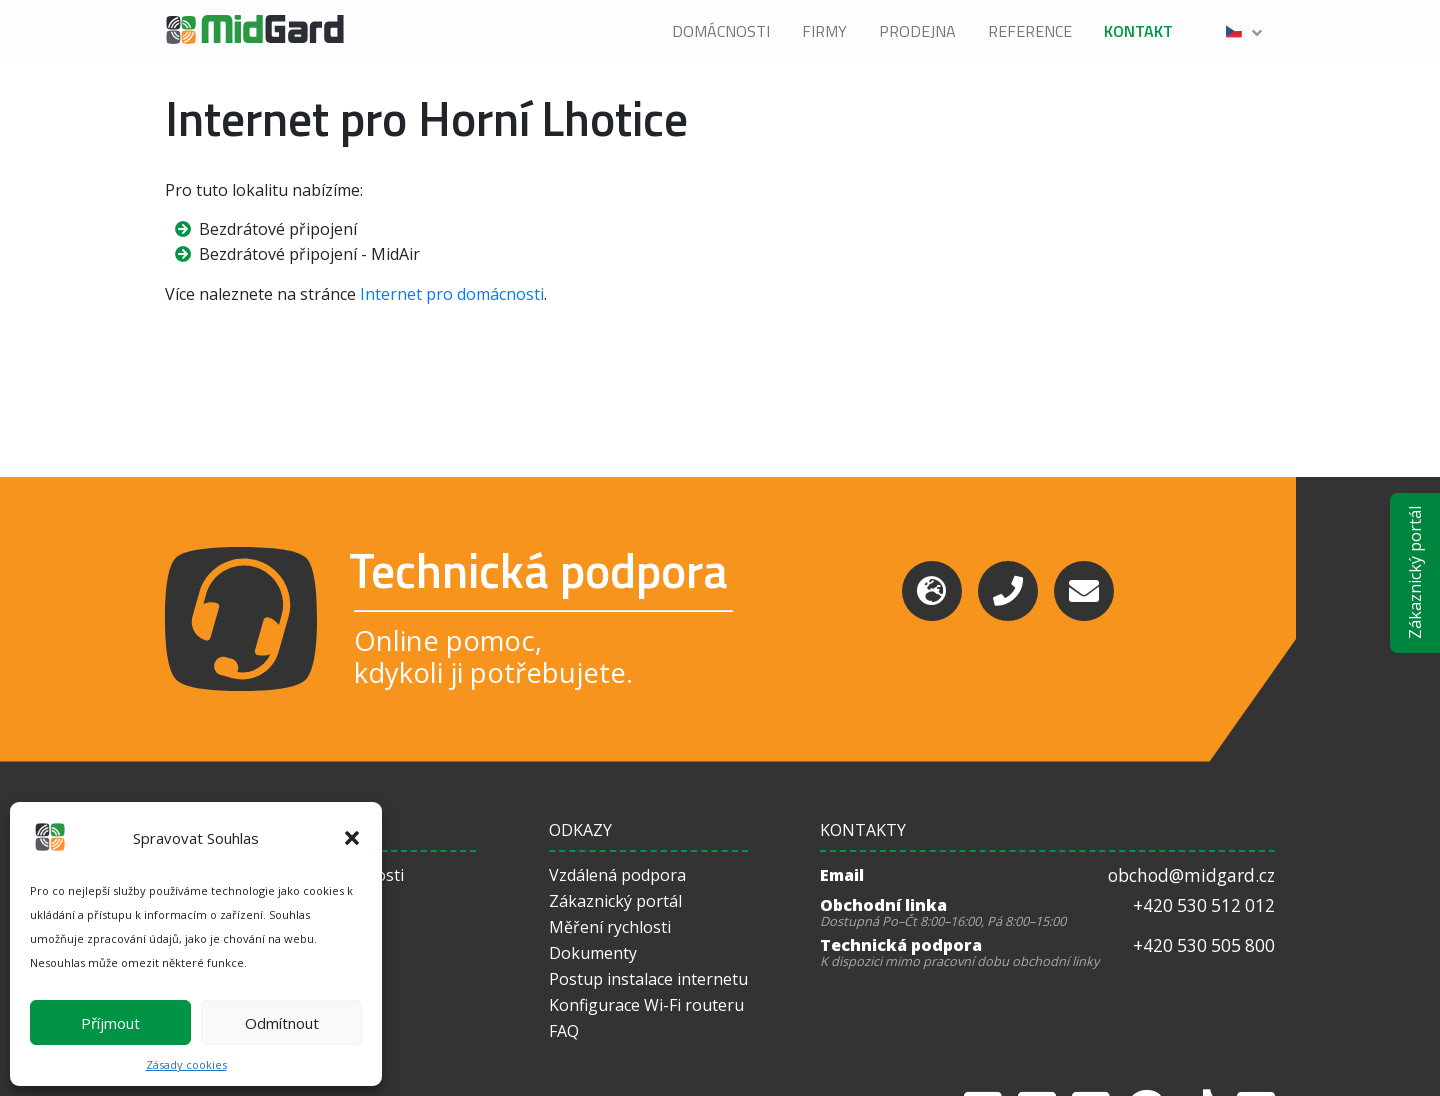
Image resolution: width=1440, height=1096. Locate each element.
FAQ (564, 1031)
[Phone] (1008, 591)
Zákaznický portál (1415, 573)
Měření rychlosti (610, 927)
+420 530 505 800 (1204, 945)
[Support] (932, 591)
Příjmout (110, 1023)
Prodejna (917, 31)
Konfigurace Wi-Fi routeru (646, 1005)
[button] (352, 838)
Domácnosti (721, 31)
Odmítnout (282, 1023)
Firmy (824, 31)
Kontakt (1138, 31)
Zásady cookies (186, 1064)
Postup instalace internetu (648, 979)
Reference (1030, 31)
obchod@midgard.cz (1191, 875)
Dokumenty (593, 953)
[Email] (1084, 591)
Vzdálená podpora (617, 875)
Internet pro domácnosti (452, 294)
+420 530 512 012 (1204, 905)
